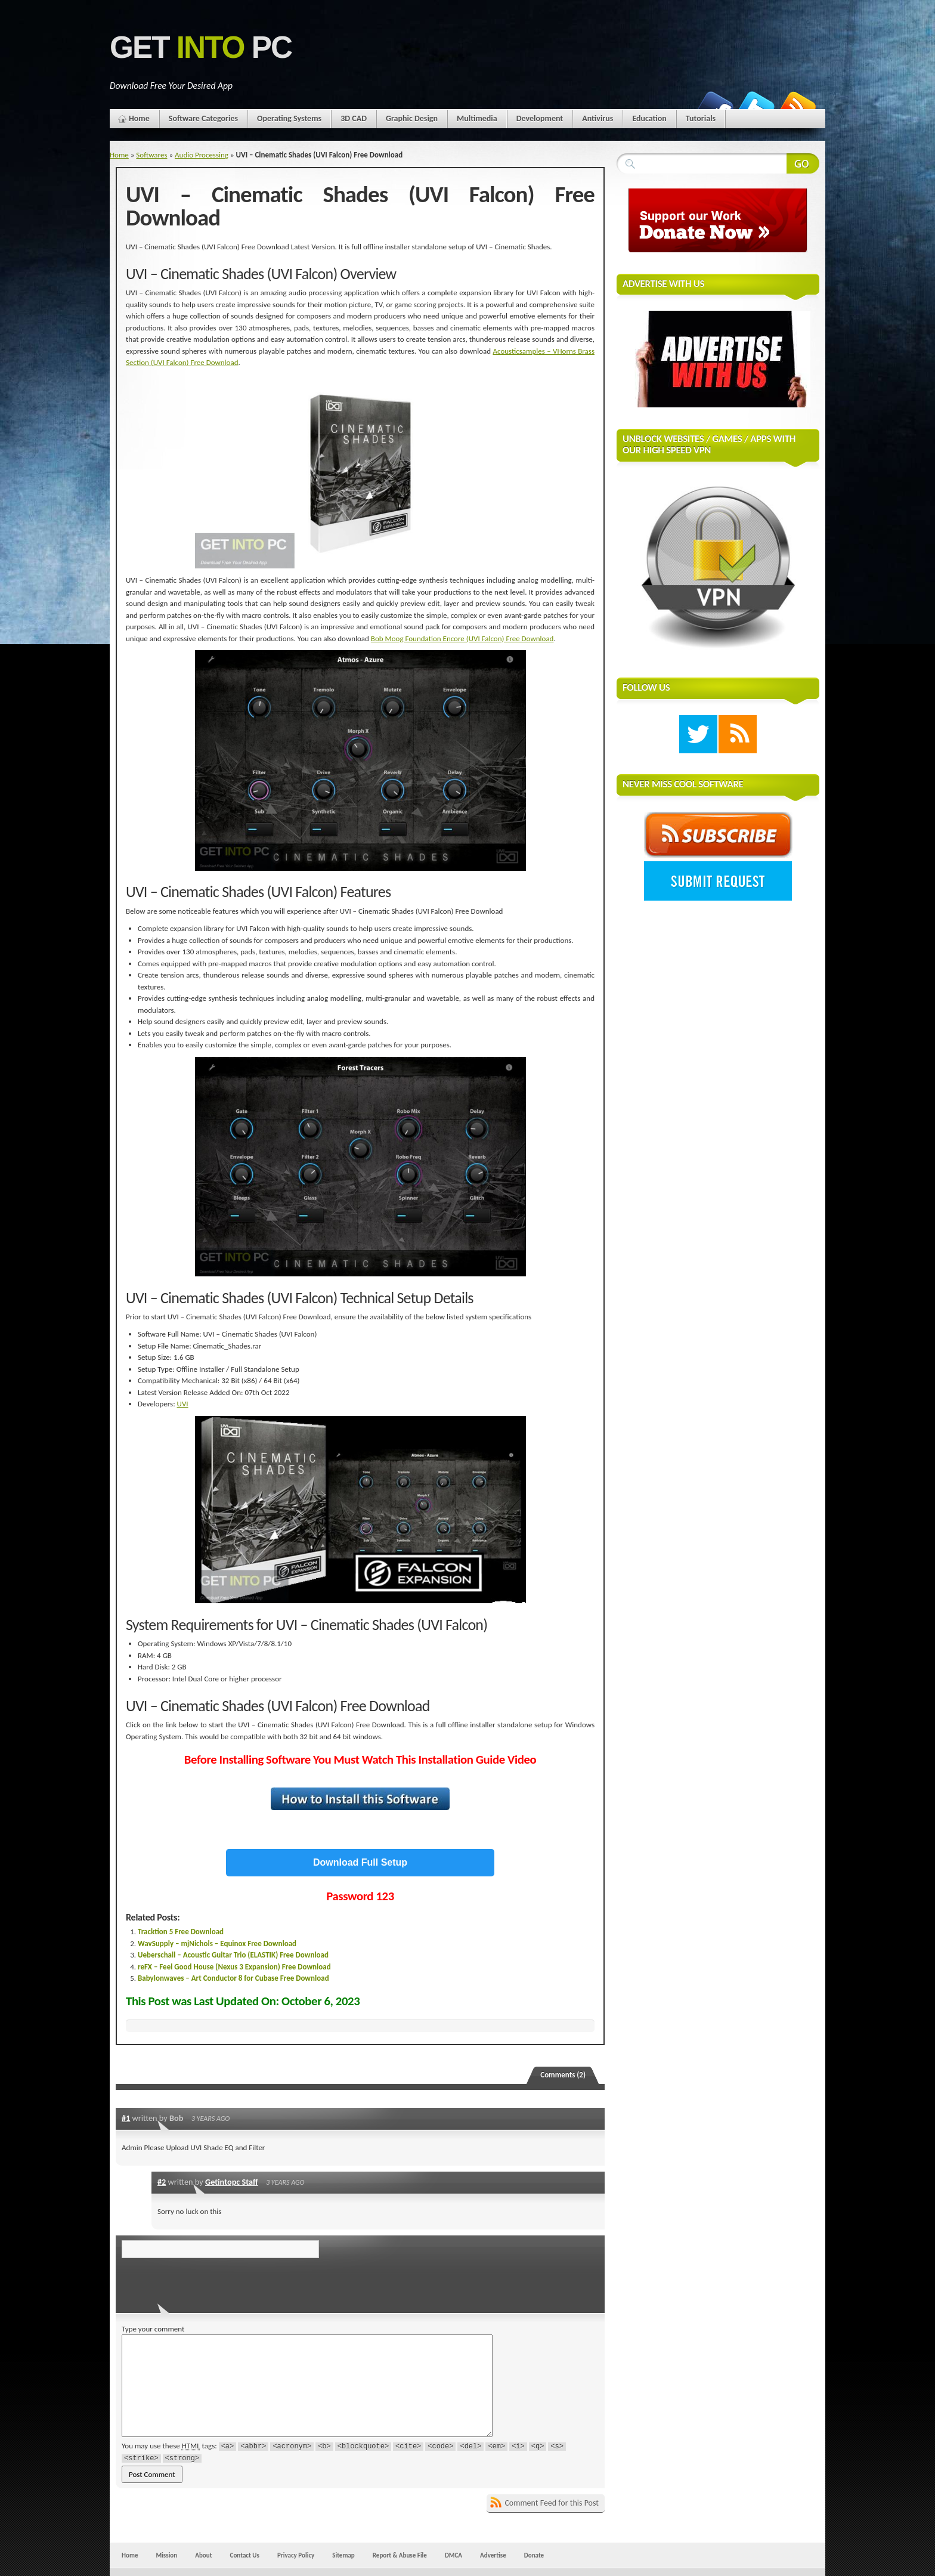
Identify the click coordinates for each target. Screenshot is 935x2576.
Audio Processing (201, 154)
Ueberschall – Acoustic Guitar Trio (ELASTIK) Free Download (233, 1954)
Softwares (151, 154)
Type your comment (153, 2328)
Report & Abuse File (400, 2555)
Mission (166, 2555)
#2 (161, 2181)
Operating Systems (289, 118)
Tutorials (701, 118)
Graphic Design (412, 118)
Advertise (493, 2555)
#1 (126, 2118)
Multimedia (477, 118)
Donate (534, 2555)
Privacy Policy (295, 2555)
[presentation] (203, 2282)
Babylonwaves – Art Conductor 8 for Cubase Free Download (233, 1978)
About (203, 2555)
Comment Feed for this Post (551, 2503)
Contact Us (244, 2555)
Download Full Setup (360, 1862)
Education (649, 118)
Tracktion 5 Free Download (181, 1931)
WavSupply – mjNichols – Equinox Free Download (217, 1943)
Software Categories (203, 118)
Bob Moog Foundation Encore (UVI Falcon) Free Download (462, 638)
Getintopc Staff (231, 2181)
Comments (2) (563, 2074)
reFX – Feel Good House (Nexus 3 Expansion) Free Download (234, 1966)
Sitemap (343, 2555)
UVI (182, 1403)
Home (139, 118)
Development (540, 118)
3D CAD (353, 118)
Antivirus (597, 118)
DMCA (453, 2555)
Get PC (201, 47)
